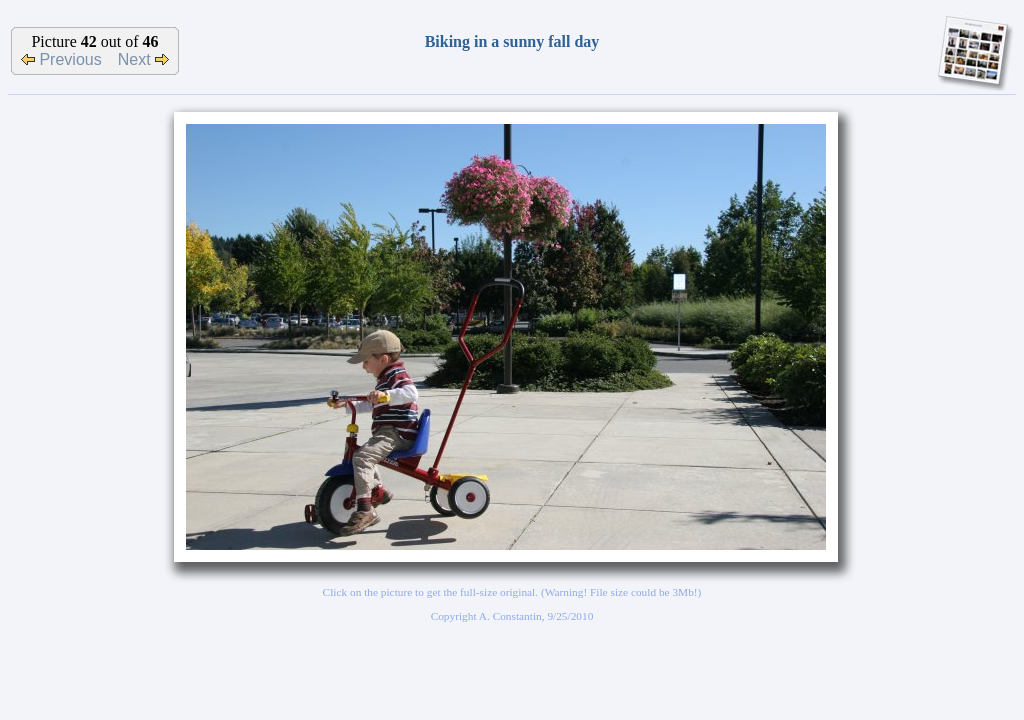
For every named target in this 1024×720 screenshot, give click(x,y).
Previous (61, 59)
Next (143, 59)
